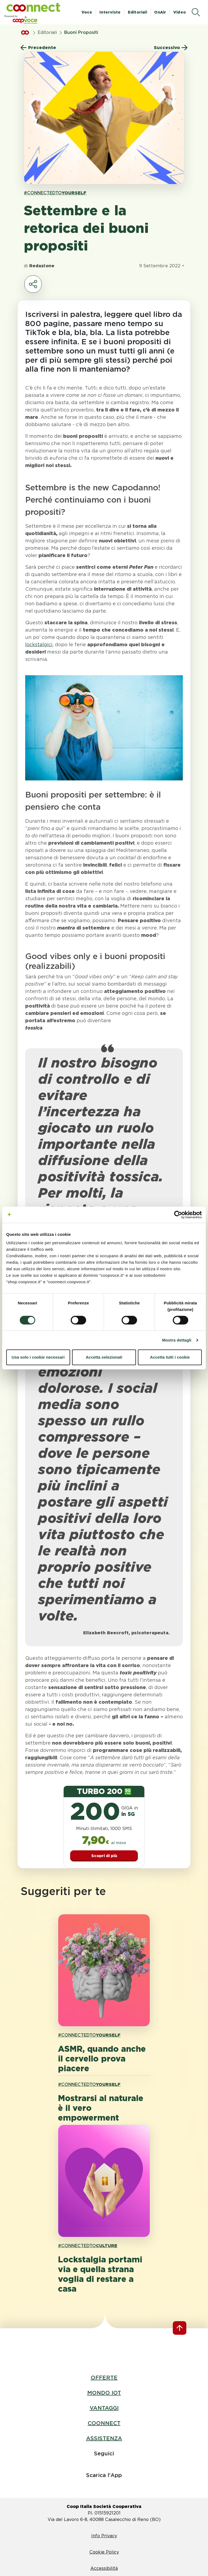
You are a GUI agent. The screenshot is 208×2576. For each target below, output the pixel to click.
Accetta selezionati (104, 1357)
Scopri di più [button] (104, 1856)
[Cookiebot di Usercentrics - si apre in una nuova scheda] (178, 1215)
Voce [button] (87, 12)
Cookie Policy (104, 2552)
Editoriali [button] (137, 12)
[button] (33, 7)
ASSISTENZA (104, 2438)
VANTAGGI (104, 2408)
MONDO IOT (104, 2393)
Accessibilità (104, 2568)
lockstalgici (39, 644)
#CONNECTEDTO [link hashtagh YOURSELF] (55, 192)
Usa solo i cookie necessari (38, 1357)
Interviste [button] (110, 12)
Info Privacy (104, 2535)
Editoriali (47, 32)
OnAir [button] (160, 12)
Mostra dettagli (176, 1340)
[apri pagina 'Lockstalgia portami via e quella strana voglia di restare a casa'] (104, 2181)
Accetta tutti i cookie (170, 1357)
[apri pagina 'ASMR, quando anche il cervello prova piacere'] (104, 1970)
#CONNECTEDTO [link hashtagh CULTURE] (87, 2245)
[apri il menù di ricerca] (196, 12)
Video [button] (179, 12)
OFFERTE (104, 2377)
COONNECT (104, 2423)
